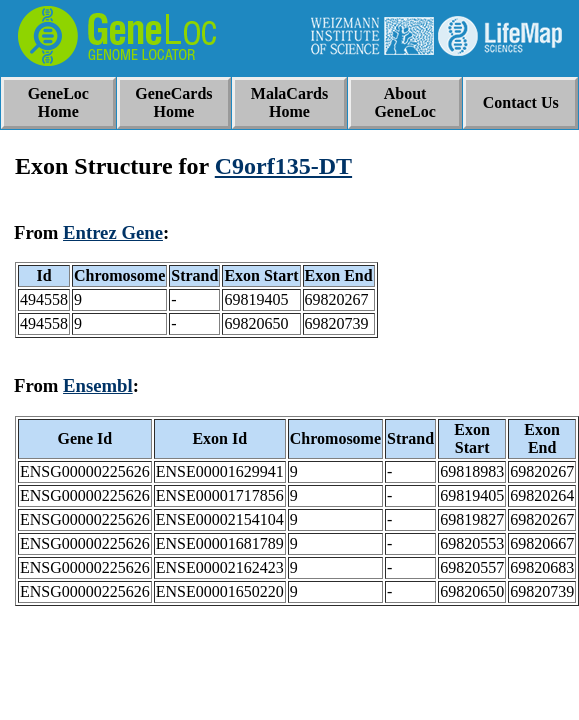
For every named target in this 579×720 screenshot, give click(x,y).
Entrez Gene (113, 232)
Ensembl (98, 385)
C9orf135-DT (283, 166)
